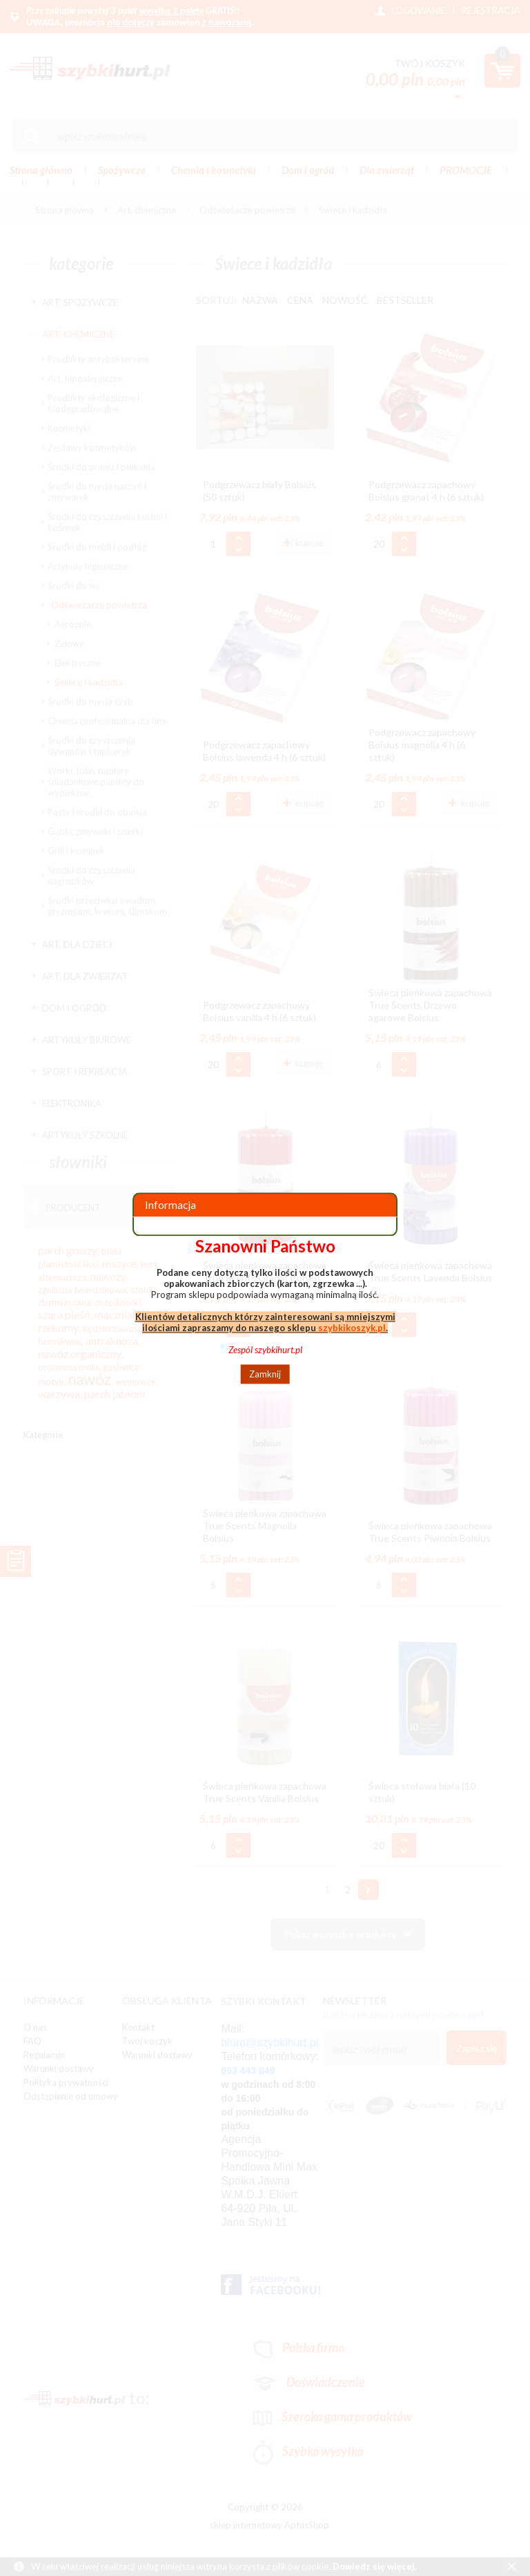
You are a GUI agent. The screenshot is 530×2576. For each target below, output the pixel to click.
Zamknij (265, 1373)
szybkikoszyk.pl (352, 1327)
